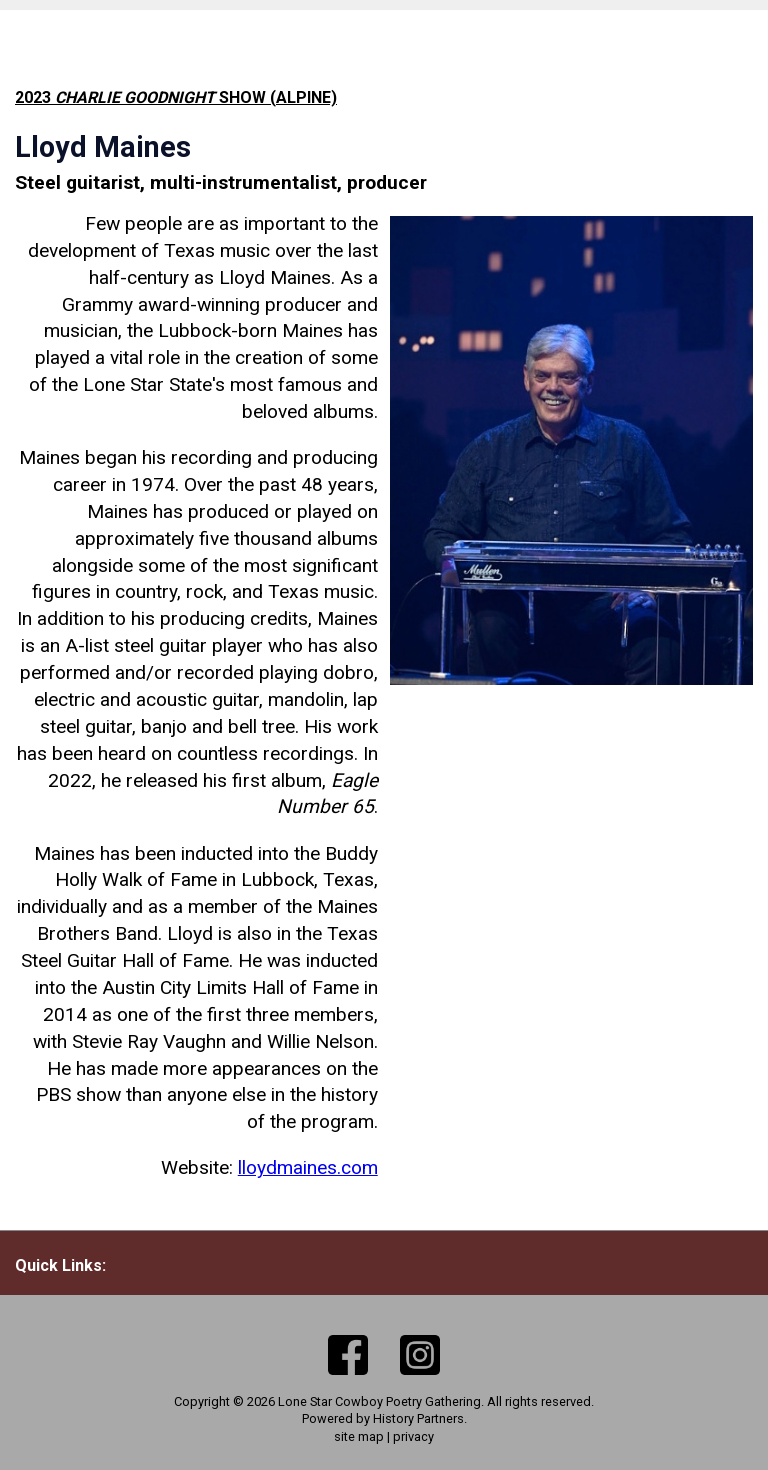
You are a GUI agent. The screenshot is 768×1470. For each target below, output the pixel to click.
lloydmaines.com (308, 1167)
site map (359, 1436)
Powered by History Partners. (384, 1418)
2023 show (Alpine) (176, 97)
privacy (413, 1436)
